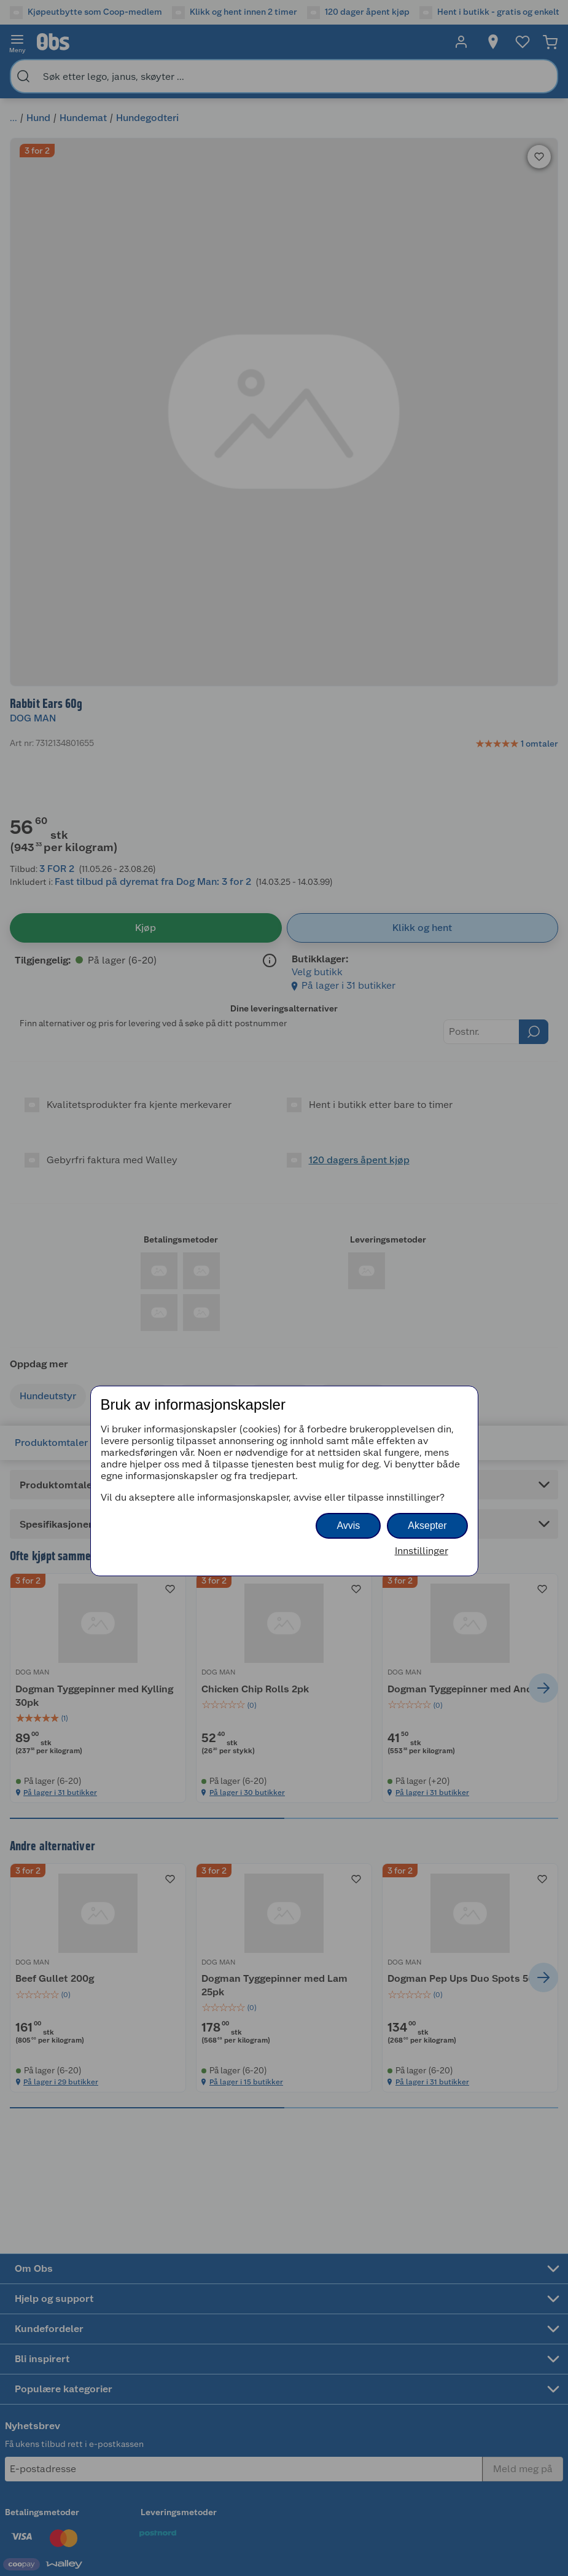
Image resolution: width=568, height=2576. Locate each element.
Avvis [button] (348, 1525)
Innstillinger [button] (421, 1551)
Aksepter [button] (427, 1525)
